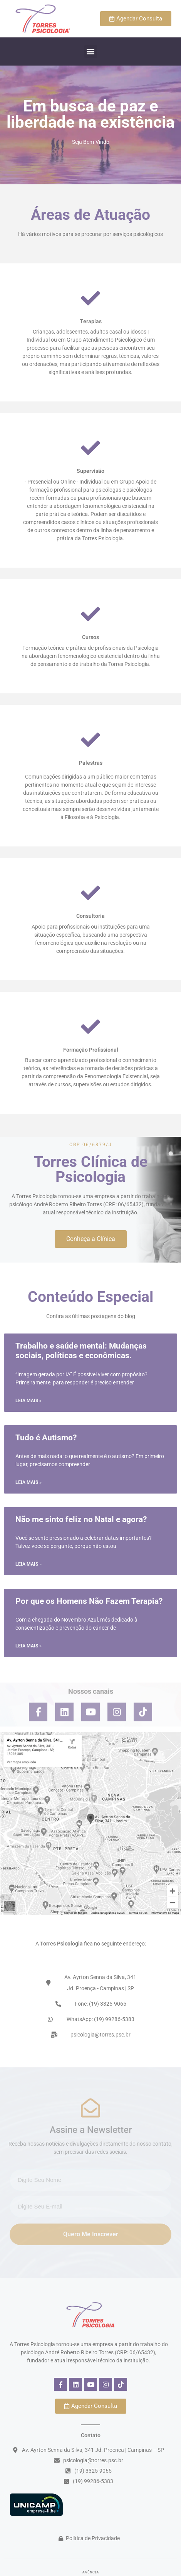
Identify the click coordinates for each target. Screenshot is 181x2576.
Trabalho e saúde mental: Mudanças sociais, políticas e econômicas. (81, 1350)
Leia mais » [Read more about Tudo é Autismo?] (28, 1482)
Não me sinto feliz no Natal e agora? (81, 1519)
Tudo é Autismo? (46, 1437)
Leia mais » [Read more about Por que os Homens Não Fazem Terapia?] (28, 1646)
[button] (90, 51)
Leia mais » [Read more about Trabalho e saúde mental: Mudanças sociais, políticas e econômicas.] (28, 1400)
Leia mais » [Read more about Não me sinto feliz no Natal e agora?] (28, 1564)
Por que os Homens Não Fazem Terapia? (89, 1601)
